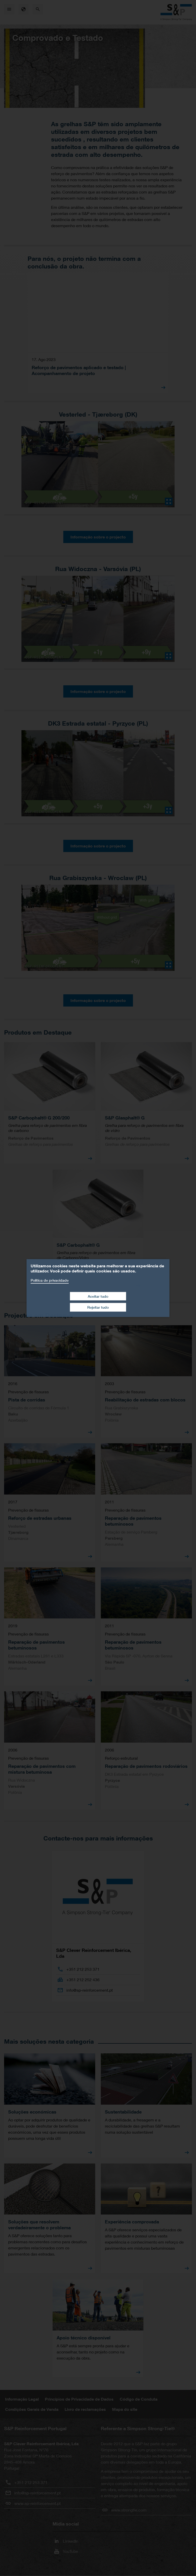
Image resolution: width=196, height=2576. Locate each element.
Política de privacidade (50, 1280)
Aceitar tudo (98, 1296)
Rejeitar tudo (98, 1307)
